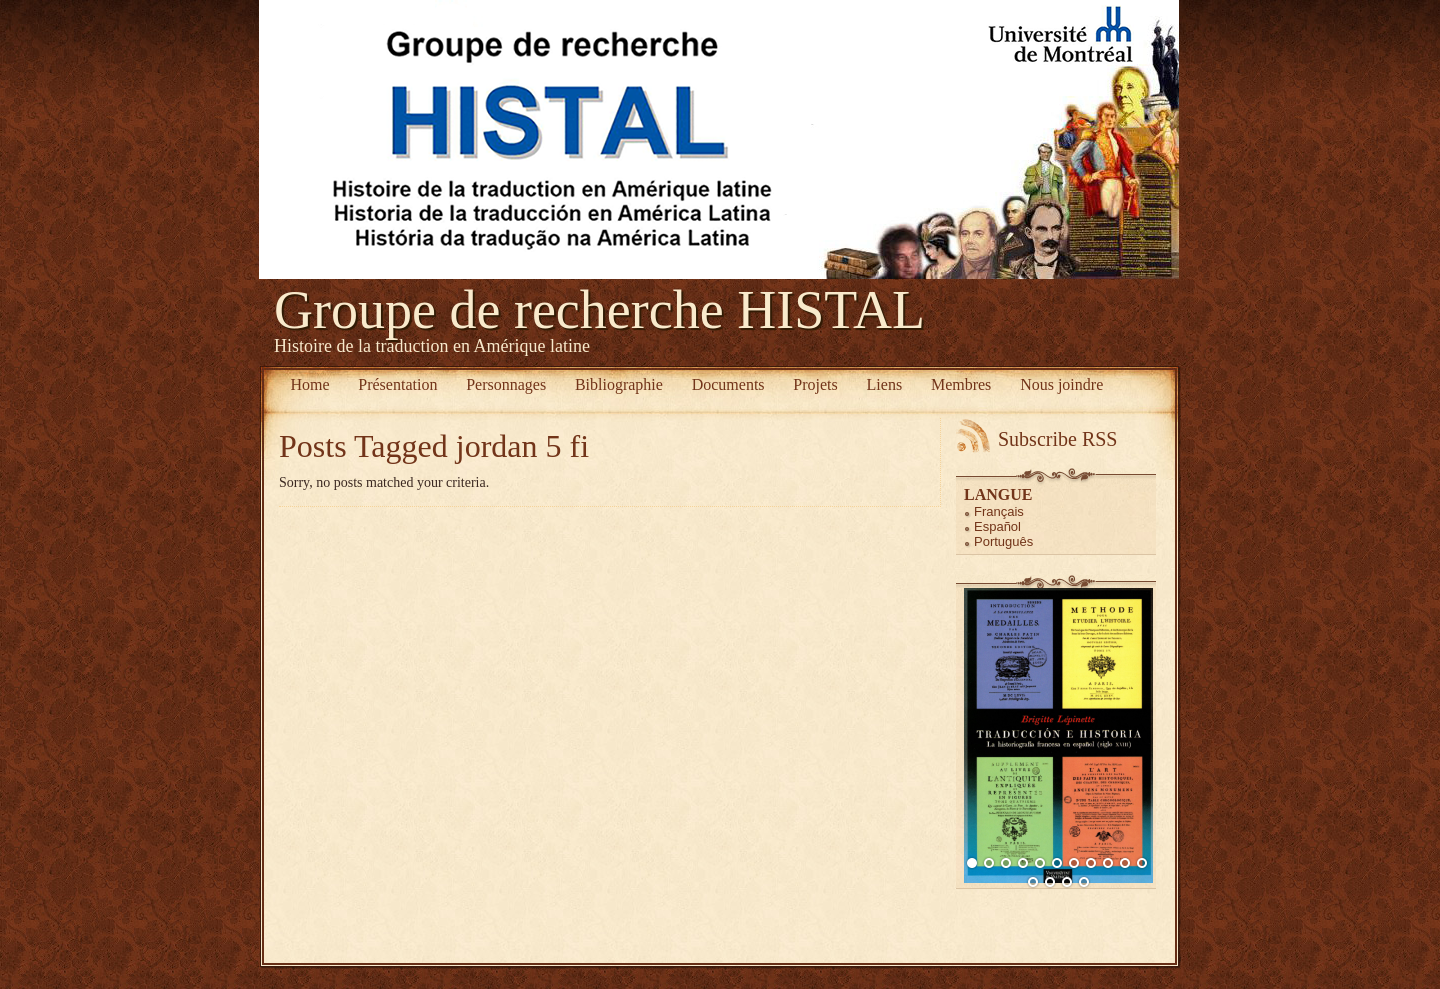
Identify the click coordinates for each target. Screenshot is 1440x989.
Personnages (506, 384)
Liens (885, 384)
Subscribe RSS (1057, 439)
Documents (728, 384)
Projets (815, 384)
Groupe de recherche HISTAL (599, 310)
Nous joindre (1061, 384)
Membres (961, 384)
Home (309, 384)
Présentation (397, 384)
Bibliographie (619, 384)
